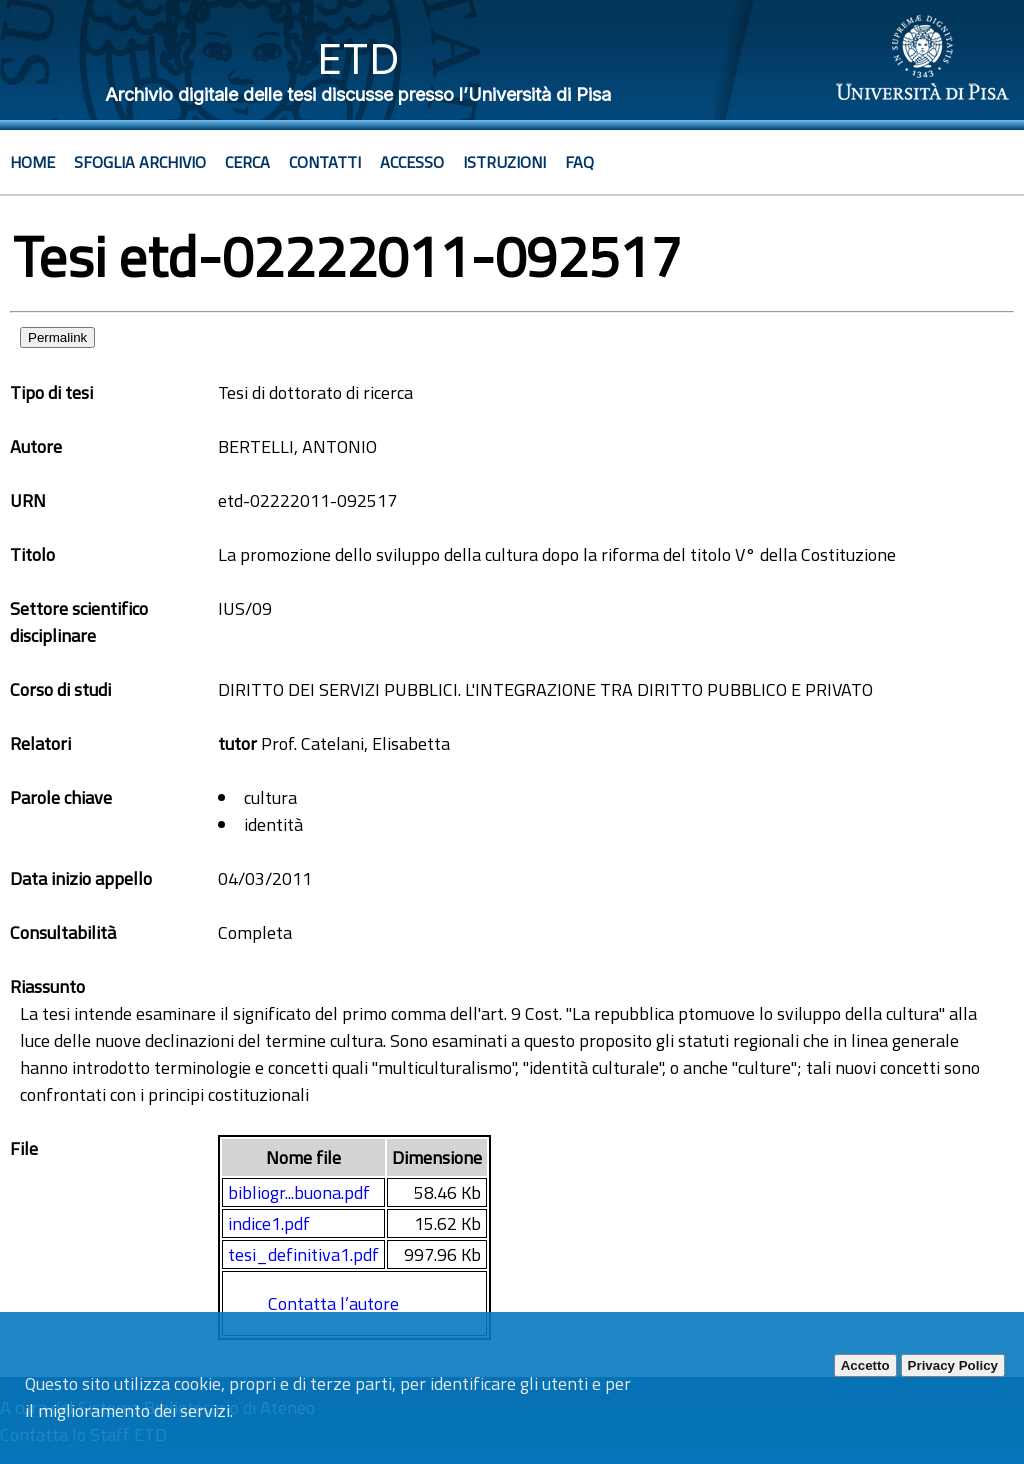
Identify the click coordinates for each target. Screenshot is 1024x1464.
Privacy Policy (953, 1365)
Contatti (325, 162)
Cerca (247, 162)
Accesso (412, 162)
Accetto (865, 1365)
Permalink (57, 337)
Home (32, 162)
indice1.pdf (269, 1223)
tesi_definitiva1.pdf (303, 1254)
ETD (358, 58)
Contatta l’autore (333, 1303)
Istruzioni (504, 162)
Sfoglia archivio (140, 162)
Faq (579, 162)
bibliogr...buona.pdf (299, 1192)
